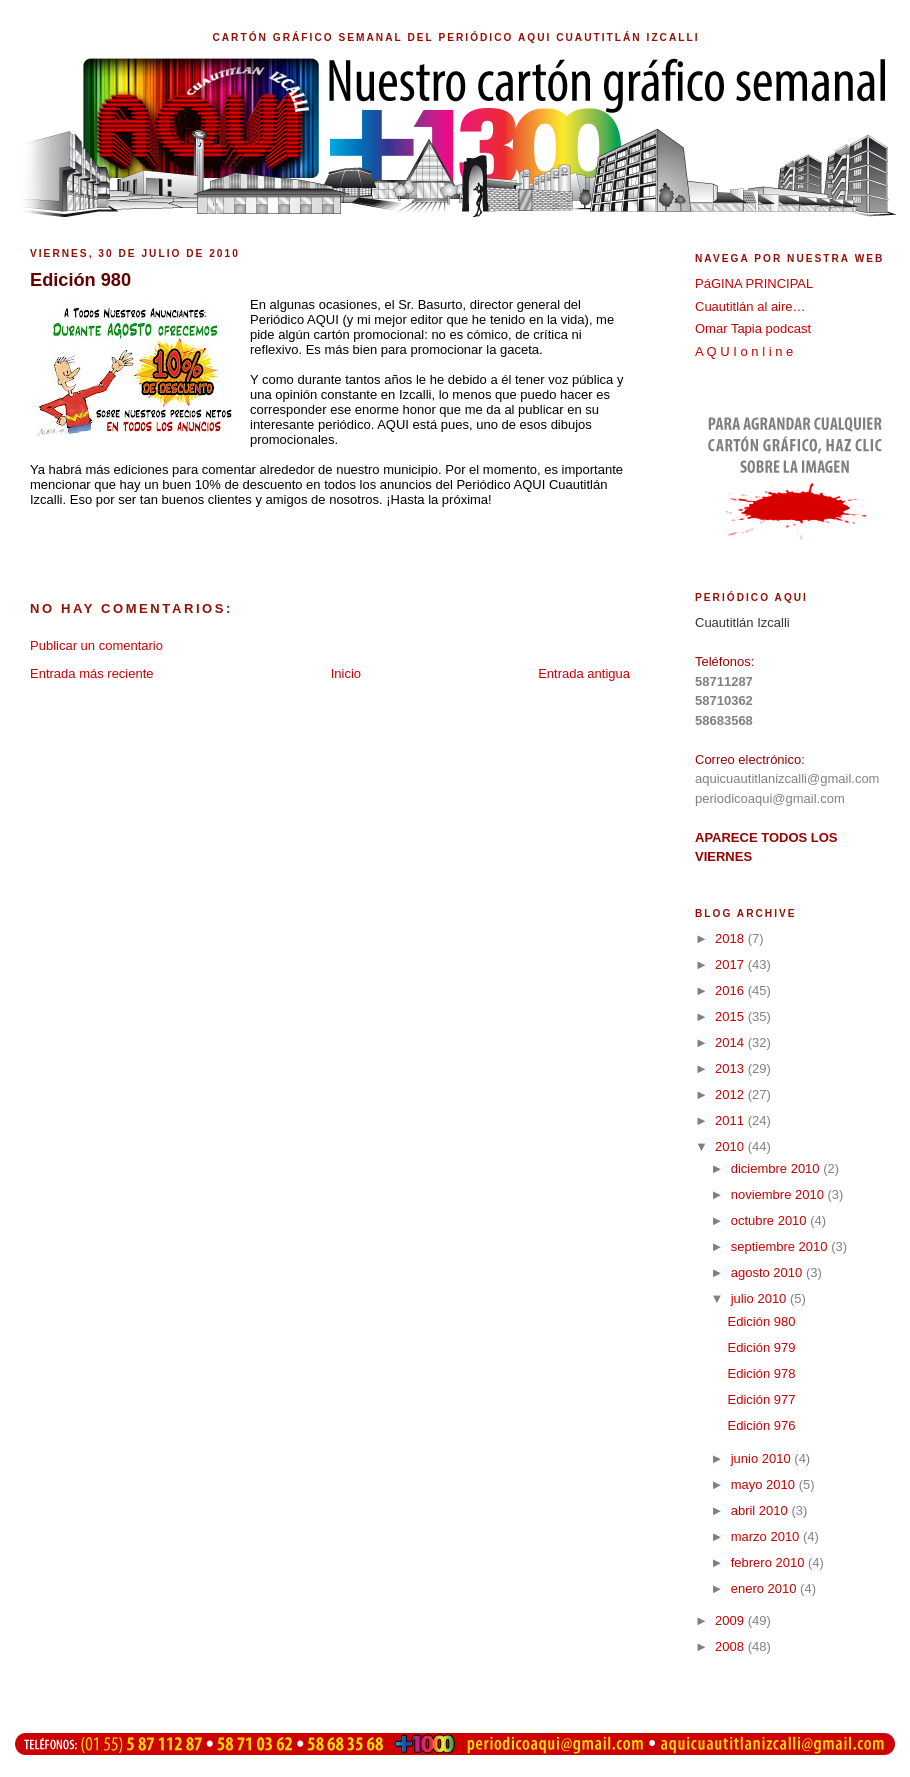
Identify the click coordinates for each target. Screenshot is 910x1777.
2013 (731, 1068)
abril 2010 (761, 1510)
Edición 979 (761, 1347)
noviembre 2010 (779, 1194)
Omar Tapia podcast (753, 328)
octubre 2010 (771, 1220)
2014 (731, 1042)
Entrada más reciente (92, 673)
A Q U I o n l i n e (744, 351)
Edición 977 (761, 1399)
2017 (731, 964)
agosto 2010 (768, 1272)
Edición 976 (761, 1425)
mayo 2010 (765, 1484)
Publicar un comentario (96, 645)
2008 (731, 1646)
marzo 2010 (767, 1536)
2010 (731, 1146)
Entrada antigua (584, 673)
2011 (731, 1120)
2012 (731, 1094)
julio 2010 (760, 1298)
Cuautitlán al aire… (750, 306)
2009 (731, 1620)
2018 (731, 938)
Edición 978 (761, 1373)
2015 (731, 1016)
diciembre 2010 (777, 1168)
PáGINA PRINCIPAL (754, 283)
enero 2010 (765, 1588)
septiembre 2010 (781, 1246)
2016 (731, 990)
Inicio (346, 673)
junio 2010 (763, 1458)
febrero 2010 (769, 1562)
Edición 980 (761, 1321)
